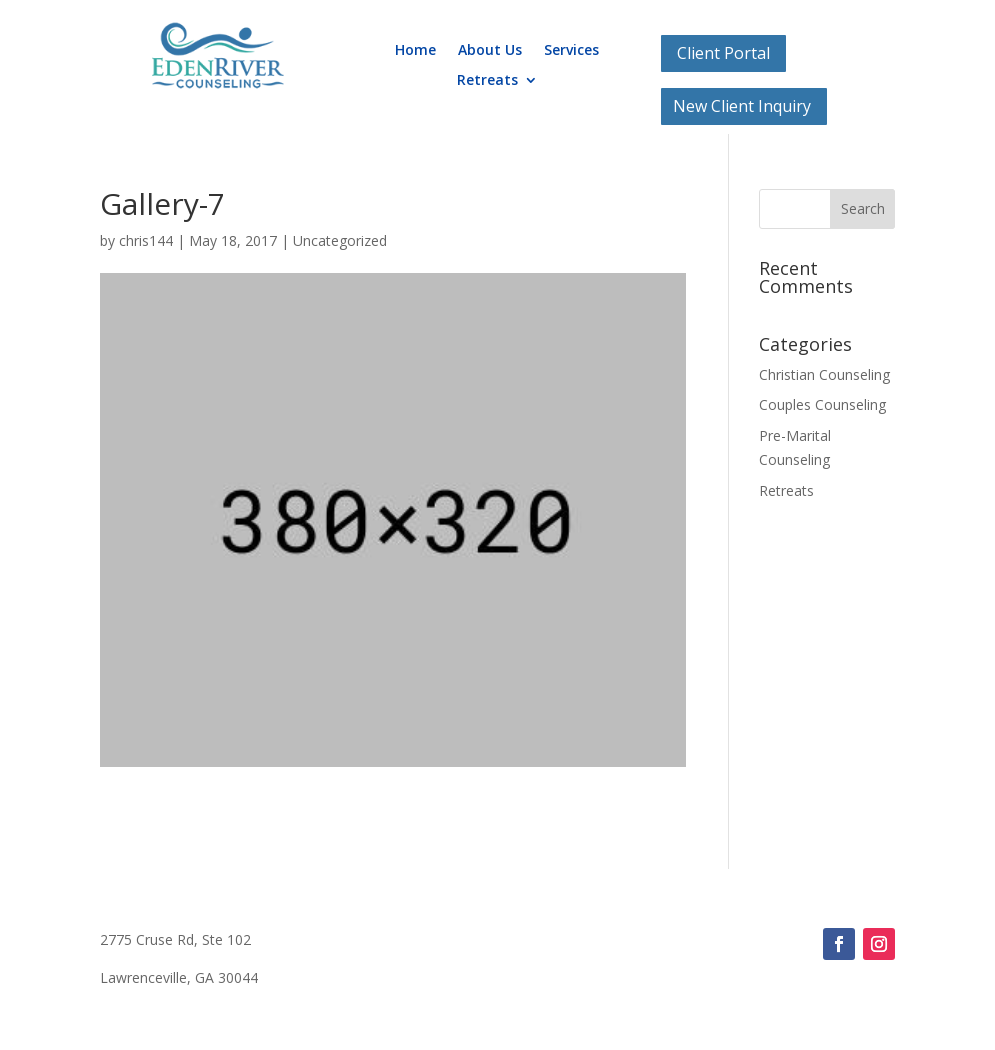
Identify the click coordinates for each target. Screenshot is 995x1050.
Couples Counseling (822, 404)
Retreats (487, 81)
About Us (490, 51)
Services (571, 51)
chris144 (146, 240)
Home (415, 51)
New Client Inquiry (742, 106)
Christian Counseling (824, 374)
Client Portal (723, 53)
